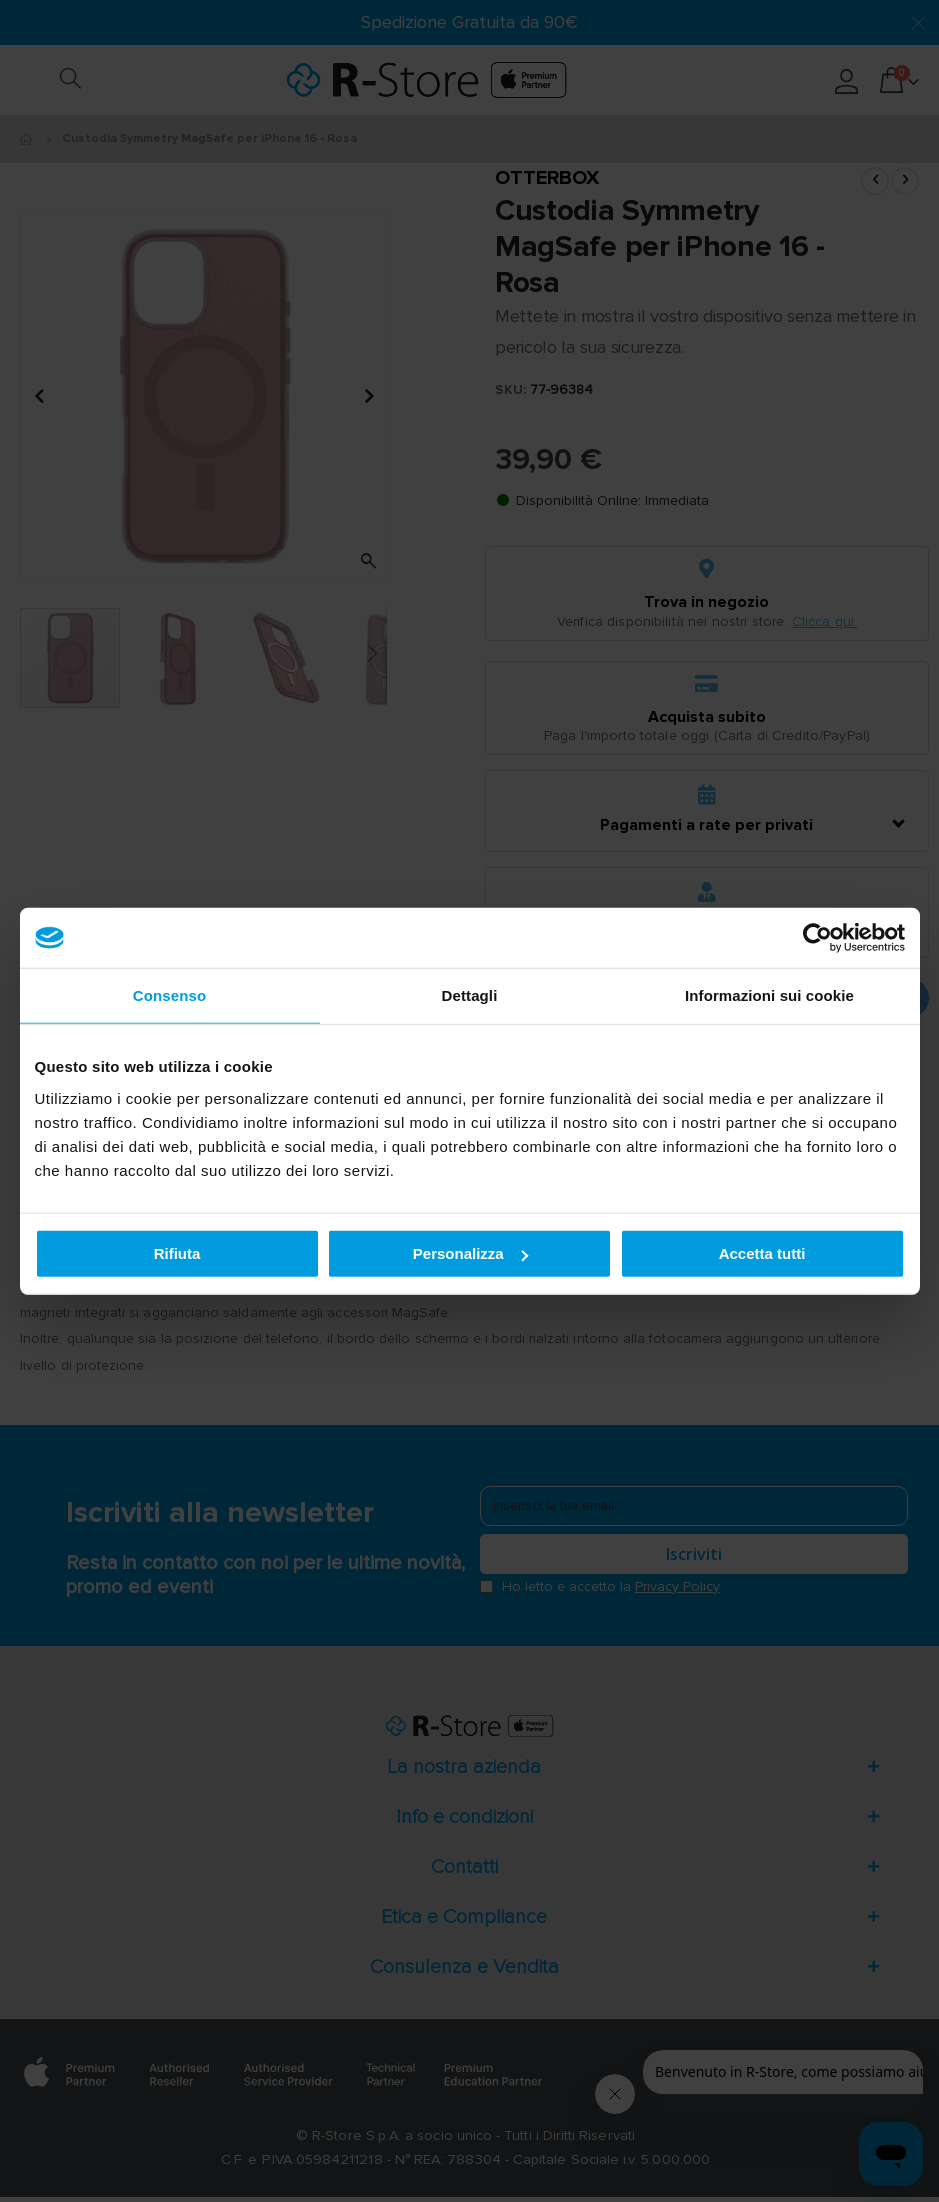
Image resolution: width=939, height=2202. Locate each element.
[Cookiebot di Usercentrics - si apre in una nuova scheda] (817, 938)
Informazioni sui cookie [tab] (769, 995)
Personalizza (470, 1253)
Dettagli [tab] (470, 995)
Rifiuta (177, 1253)
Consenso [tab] (169, 995)
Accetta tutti (762, 1253)
